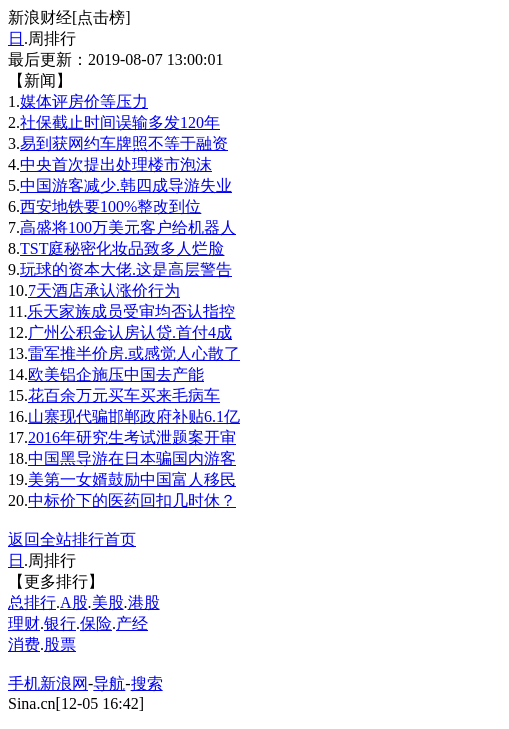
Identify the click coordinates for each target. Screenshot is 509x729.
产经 (132, 623)
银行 (60, 623)
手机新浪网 (48, 683)
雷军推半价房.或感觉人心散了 (134, 353)
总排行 (32, 602)
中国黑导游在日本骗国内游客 (132, 458)
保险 (96, 623)
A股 (74, 602)
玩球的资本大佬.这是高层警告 (126, 269)
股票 (60, 644)
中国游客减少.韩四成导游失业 (126, 185)
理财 (24, 623)
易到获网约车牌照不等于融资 (124, 143)
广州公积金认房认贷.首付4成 (130, 332)
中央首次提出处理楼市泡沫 (116, 164)
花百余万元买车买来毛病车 (124, 395)
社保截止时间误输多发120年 (120, 122)
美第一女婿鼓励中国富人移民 (132, 479)
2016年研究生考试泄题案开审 (132, 437)
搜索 (147, 683)
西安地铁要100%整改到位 (110, 206)
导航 (109, 683)
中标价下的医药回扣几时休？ (132, 500)
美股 (108, 602)
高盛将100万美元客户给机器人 (128, 227)
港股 (144, 602)
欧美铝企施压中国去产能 (116, 374)
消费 (24, 644)
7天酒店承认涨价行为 (104, 290)
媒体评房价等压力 (84, 101)
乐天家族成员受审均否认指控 (131, 311)
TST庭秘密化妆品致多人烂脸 (122, 248)
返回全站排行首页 (72, 539)
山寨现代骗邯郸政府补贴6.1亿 (134, 416)
